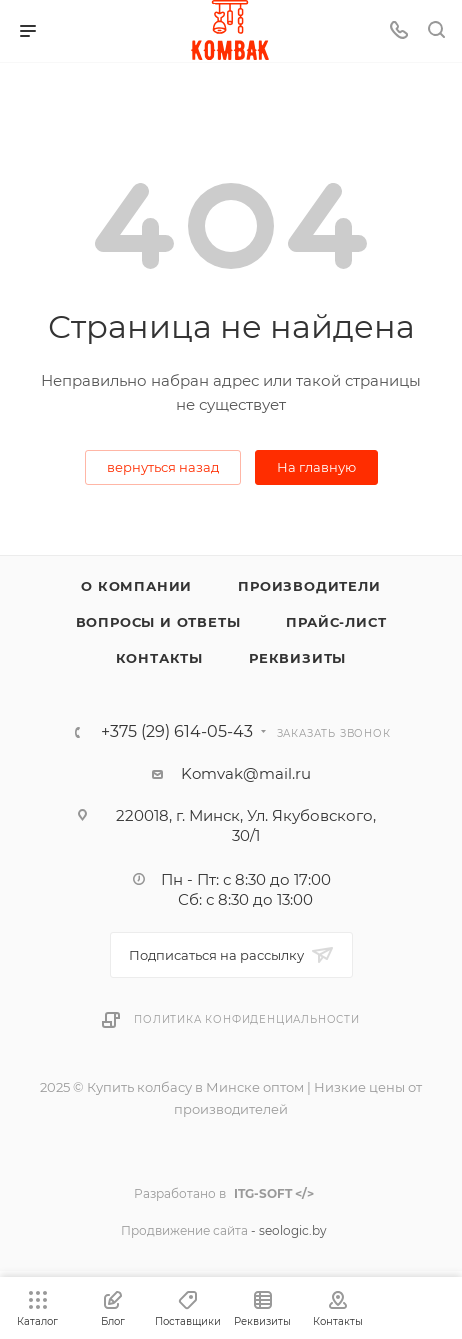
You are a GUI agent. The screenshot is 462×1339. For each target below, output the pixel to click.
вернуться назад (163, 467)
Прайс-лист (336, 622)
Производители (309, 586)
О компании (136, 586)
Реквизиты (297, 658)
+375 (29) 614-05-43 (177, 732)
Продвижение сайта (184, 1230)
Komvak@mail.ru (246, 773)
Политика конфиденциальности (247, 1019)
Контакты (159, 658)
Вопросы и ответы (158, 622)
